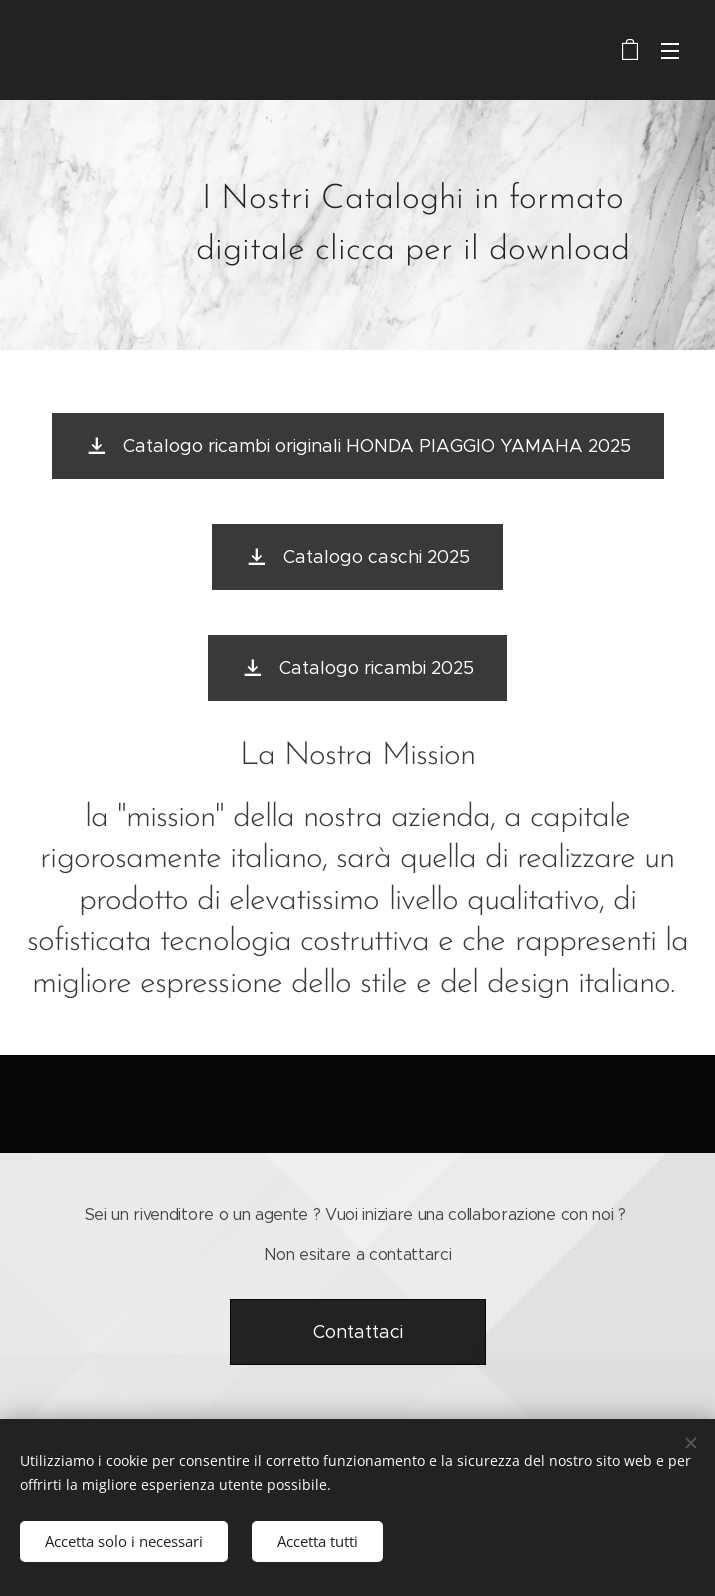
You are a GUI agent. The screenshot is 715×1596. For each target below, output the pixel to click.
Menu (670, 51)
